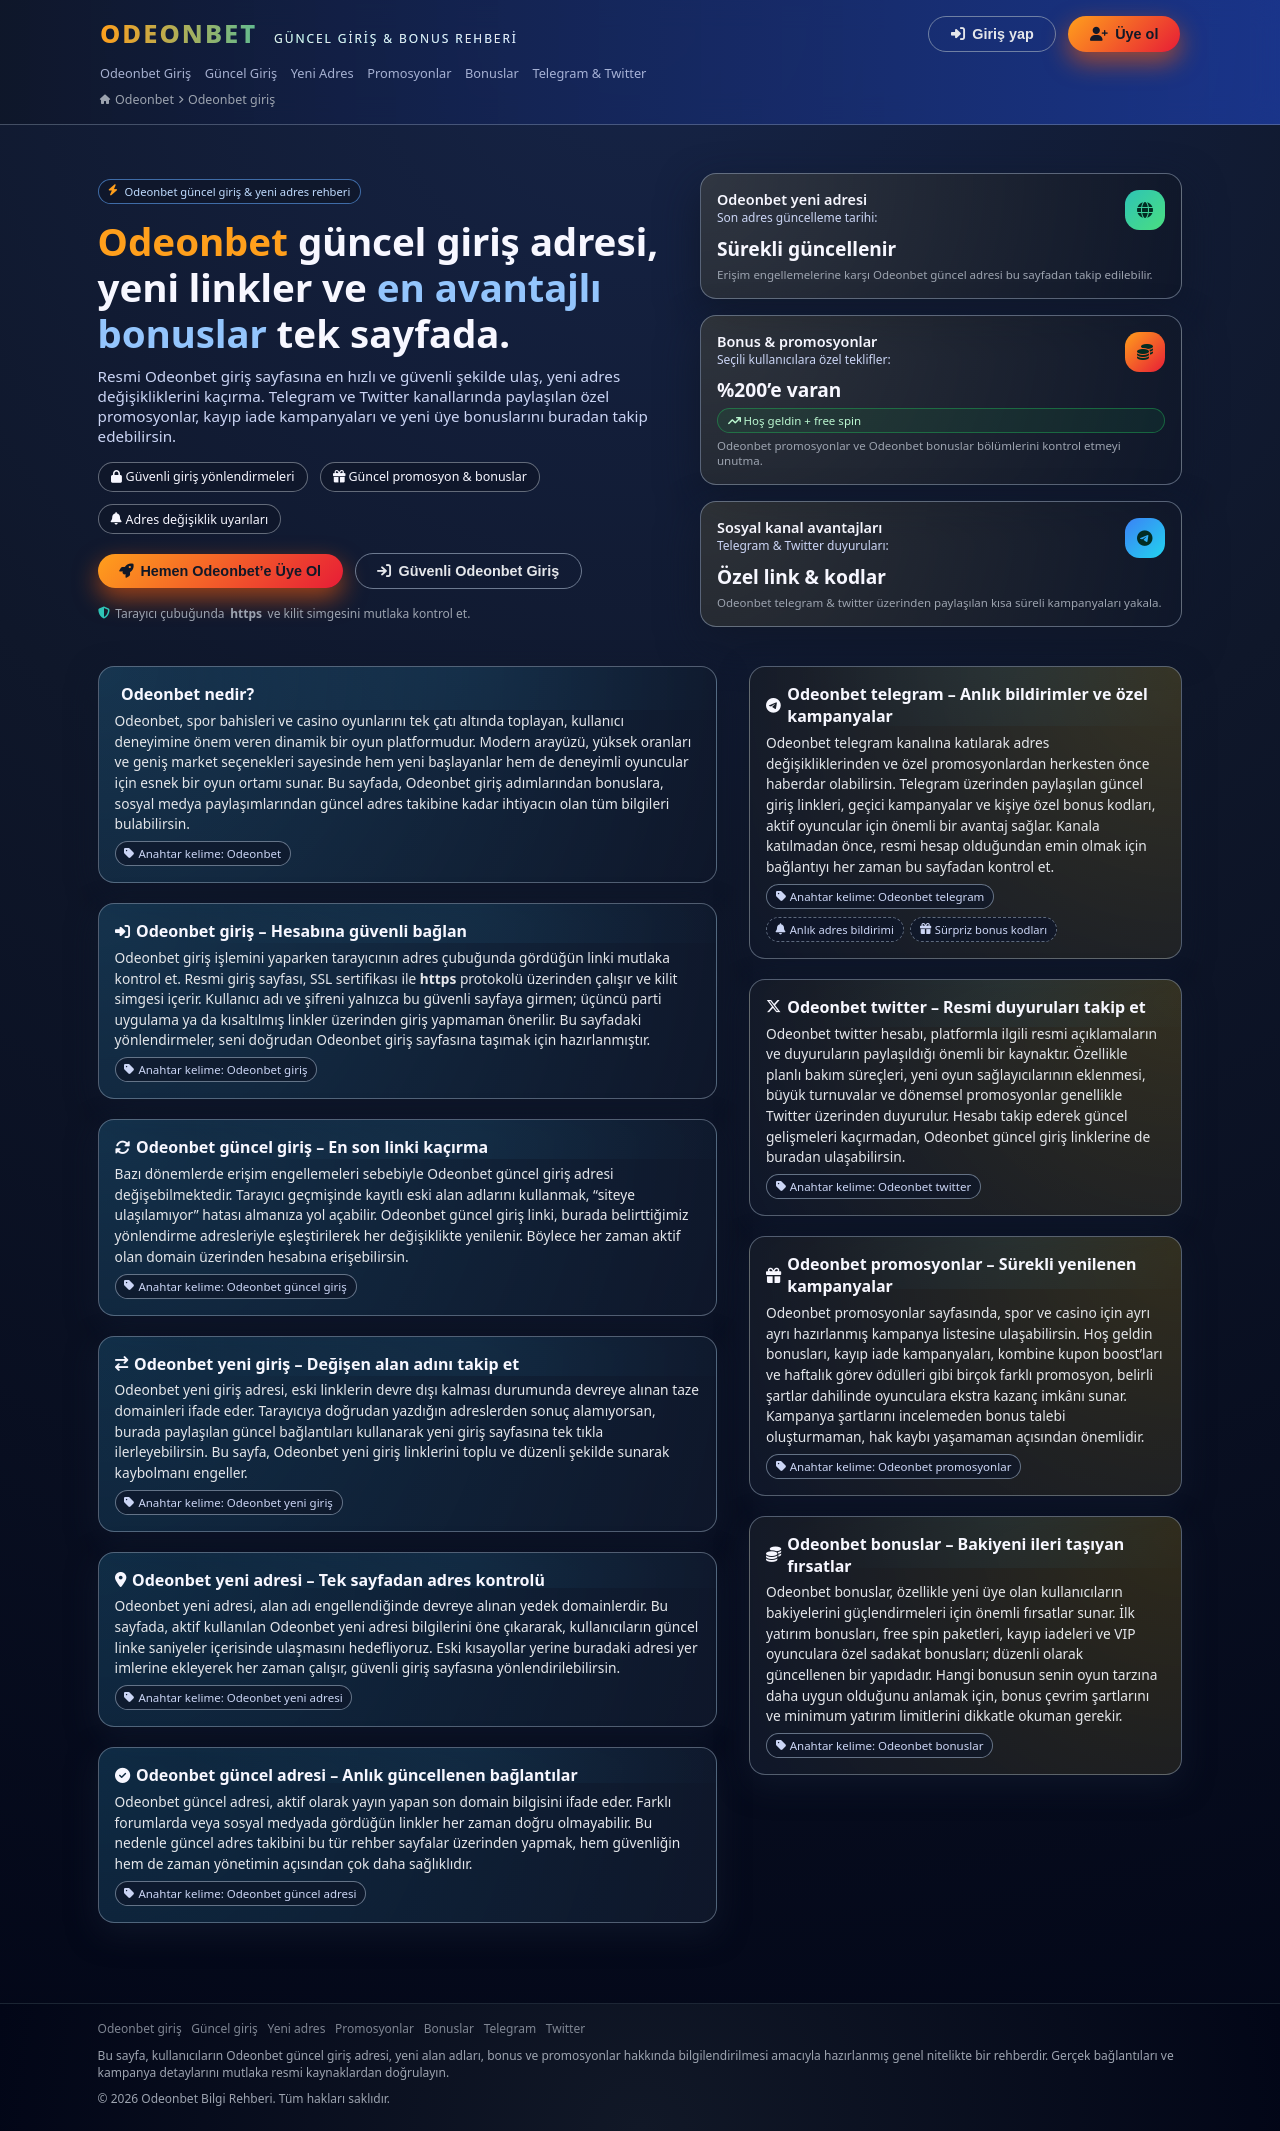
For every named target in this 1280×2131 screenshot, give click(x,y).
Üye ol (1124, 34)
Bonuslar (492, 73)
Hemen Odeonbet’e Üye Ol (220, 571)
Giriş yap (992, 34)
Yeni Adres (322, 73)
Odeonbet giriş (231, 99)
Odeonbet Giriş (145, 73)
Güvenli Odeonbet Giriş (468, 571)
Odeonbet (144, 99)
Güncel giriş (224, 2028)
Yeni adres (296, 2028)
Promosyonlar (409, 73)
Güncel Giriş (241, 73)
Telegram (510, 2028)
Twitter (565, 2028)
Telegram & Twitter (589, 73)
